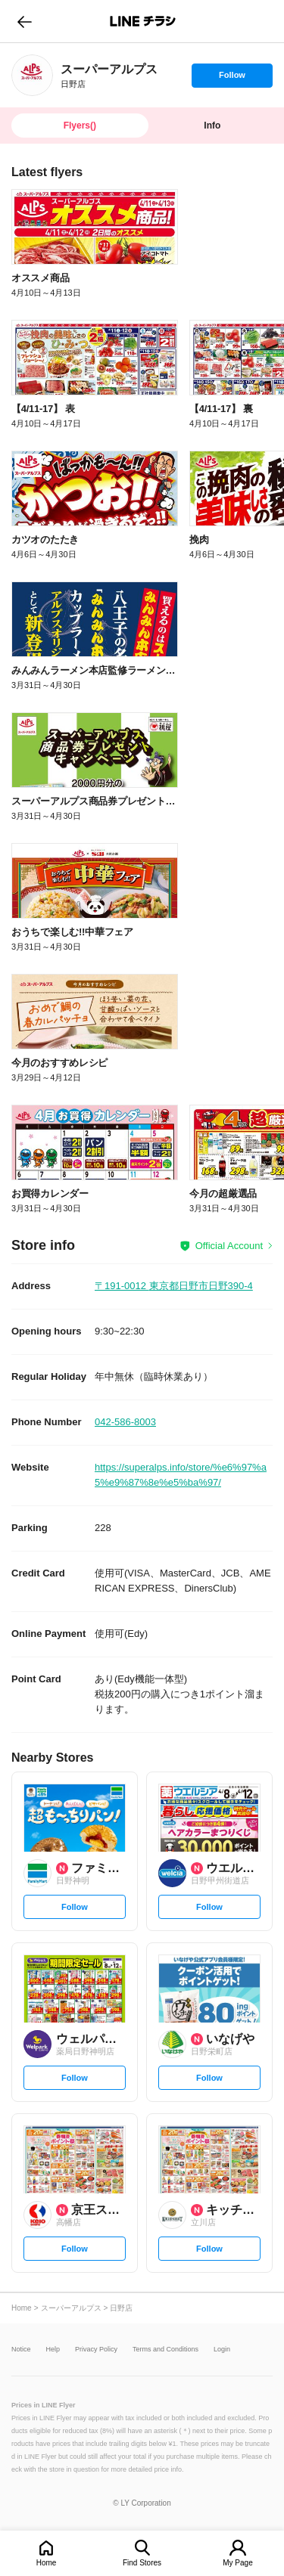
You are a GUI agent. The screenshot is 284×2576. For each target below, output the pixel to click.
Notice (21, 2349)
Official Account (229, 1245)
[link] (32, 75)
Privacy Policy (96, 2349)
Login (222, 2349)
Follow (231, 79)
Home (46, 2563)
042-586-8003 (125, 1421)
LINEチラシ (143, 21)
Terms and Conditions (165, 2349)
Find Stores (142, 2563)
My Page (237, 2563)
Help (53, 2349)
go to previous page (24, 21)
